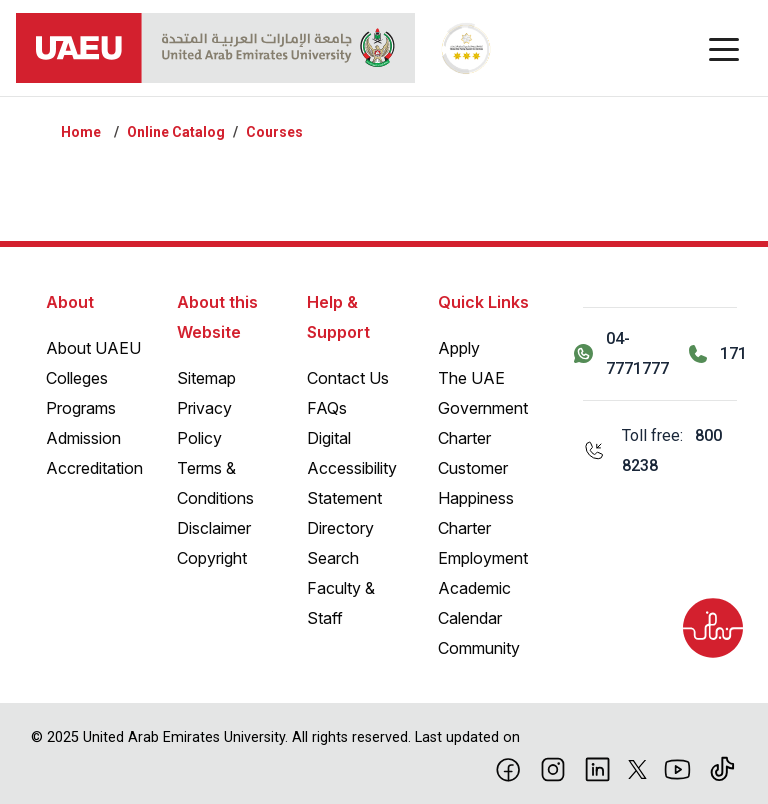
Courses (274, 132)
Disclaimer (214, 528)
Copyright (212, 558)
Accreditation (94, 468)
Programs (81, 408)
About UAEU (93, 348)
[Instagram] (553, 768)
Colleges (77, 378)
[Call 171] (718, 354)
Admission (83, 438)
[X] (637, 768)
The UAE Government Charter (483, 408)
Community (479, 648)
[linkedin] (597, 768)
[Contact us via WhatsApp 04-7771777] (621, 354)
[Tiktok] (722, 768)
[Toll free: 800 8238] (660, 451)
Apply (459, 348)
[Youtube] (677, 768)
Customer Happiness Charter (476, 498)
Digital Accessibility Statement (352, 468)
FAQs (327, 408)
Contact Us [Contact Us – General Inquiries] (348, 378)
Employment (483, 558)
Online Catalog (176, 132)
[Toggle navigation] (724, 48)
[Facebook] (508, 768)
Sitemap (206, 378)
